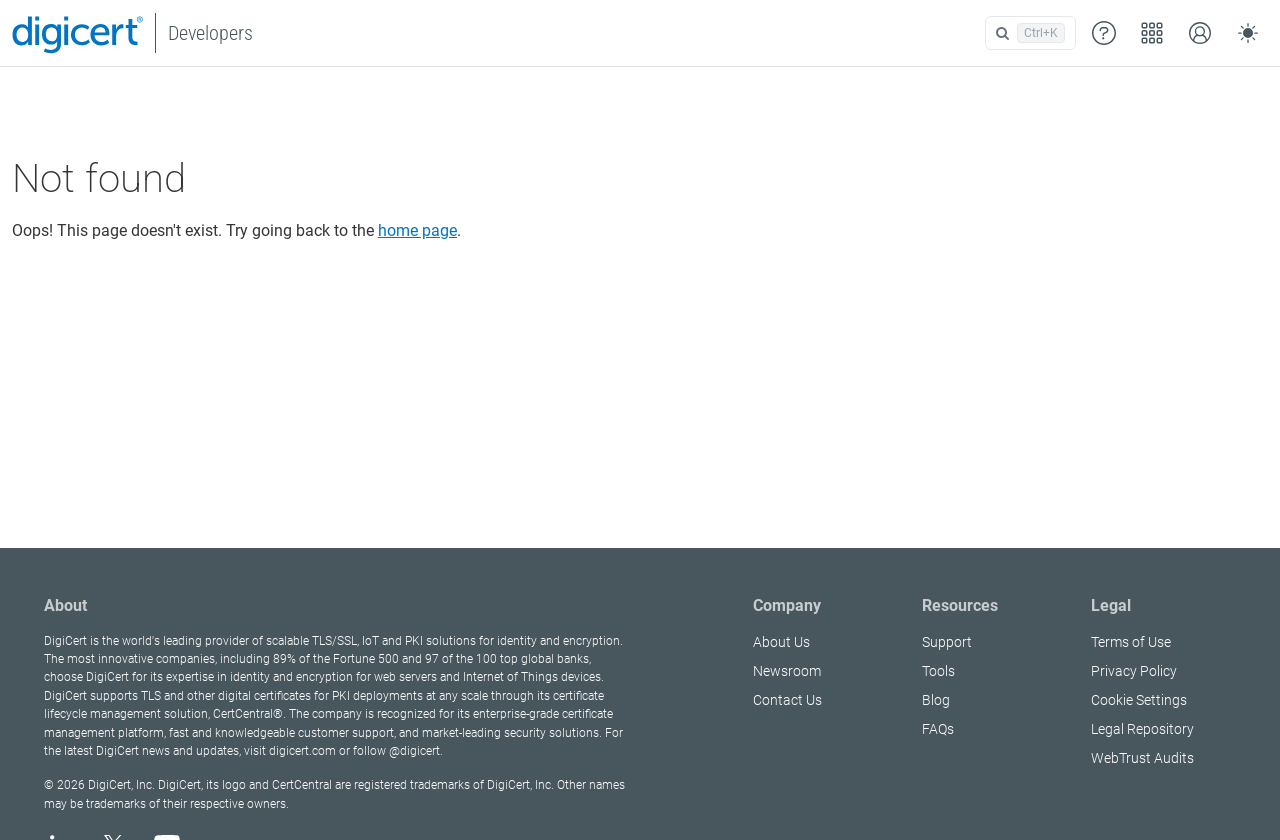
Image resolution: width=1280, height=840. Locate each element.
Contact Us (787, 700)
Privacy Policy (1134, 671)
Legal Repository (1142, 729)
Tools (938, 671)
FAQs (938, 729)
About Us (781, 642)
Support (947, 642)
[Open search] (1030, 33)
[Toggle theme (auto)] (1248, 33)
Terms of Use (1131, 642)
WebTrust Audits (1142, 758)
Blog (936, 700)
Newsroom (787, 671)
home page (417, 230)
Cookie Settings (1139, 700)
